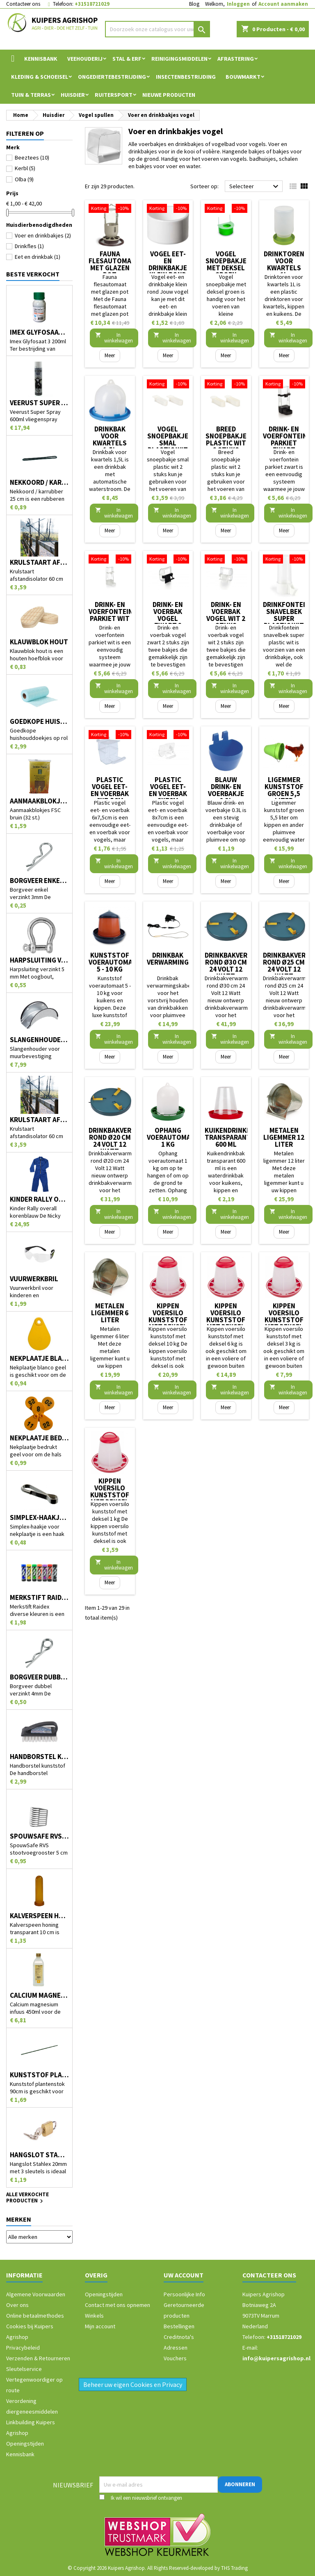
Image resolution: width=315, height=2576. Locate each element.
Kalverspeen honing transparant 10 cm (39, 1915)
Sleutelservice (24, 2369)
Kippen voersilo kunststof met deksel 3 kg (284, 1319)
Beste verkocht (32, 274)
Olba (24, 179)
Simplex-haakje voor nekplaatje (39, 1517)
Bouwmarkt (243, 76)
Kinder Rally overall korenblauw (39, 1199)
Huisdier (73, 94)
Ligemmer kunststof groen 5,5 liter (284, 790)
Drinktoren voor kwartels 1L (284, 264)
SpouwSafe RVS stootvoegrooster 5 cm (39, 1836)
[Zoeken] (157, 29)
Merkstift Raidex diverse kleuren (39, 1597)
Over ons (17, 2305)
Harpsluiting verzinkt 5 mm (39, 960)
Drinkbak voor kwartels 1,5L (110, 439)
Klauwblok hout (39, 642)
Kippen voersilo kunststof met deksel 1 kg (109, 1494)
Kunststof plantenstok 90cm (39, 2075)
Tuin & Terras (31, 94)
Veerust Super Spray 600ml (39, 402)
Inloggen (238, 3)
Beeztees (32, 157)
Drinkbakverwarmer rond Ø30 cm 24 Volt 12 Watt (239, 966)
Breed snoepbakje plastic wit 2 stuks (226, 439)
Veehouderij (85, 58)
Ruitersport (113, 94)
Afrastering (235, 58)
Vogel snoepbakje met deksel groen (226, 264)
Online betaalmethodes (35, 2315)
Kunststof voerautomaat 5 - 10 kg (115, 962)
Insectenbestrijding (186, 76)
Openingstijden (25, 2443)
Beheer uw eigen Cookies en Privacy (132, 2384)
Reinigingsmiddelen (179, 58)
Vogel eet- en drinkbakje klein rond (167, 264)
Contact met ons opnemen (117, 2305)
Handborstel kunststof (39, 1756)
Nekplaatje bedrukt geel (39, 1438)
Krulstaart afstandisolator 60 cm (39, 562)
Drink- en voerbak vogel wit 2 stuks (225, 615)
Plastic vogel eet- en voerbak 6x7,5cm (110, 790)
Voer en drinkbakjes (43, 235)
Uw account (183, 2275)
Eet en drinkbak (37, 256)
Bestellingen (179, 2326)
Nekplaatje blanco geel (39, 1358)
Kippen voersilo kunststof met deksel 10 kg (167, 1319)
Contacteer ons (23, 3)
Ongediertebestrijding (112, 76)
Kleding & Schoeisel (39, 76)
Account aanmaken (283, 3)
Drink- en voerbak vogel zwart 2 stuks (168, 618)
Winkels (94, 2315)
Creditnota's (179, 2337)
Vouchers (175, 2358)
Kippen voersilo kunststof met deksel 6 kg (225, 1319)
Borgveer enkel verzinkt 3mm (39, 880)
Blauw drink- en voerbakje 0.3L (226, 790)
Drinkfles (29, 246)
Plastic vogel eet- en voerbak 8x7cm (168, 790)
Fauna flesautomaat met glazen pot (114, 264)
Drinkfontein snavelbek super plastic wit (286, 615)
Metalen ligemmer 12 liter (283, 1137)
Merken (18, 2219)
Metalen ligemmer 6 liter (109, 1312)
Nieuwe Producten (168, 94)
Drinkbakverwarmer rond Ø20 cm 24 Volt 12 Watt (123, 1141)
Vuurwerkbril (34, 1278)
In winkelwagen (114, 337)
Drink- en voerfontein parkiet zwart (285, 439)
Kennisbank (40, 58)
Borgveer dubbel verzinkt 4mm (39, 1677)
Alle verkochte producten (27, 2198)
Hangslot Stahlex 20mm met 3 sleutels (39, 2155)
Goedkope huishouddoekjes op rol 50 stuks (39, 721)
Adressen (175, 2347)
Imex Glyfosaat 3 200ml (39, 332)
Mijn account (100, 2326)
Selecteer (255, 187)
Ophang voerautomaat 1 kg (173, 1137)
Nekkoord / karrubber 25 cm (39, 482)
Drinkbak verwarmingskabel (179, 959)
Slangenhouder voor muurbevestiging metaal (39, 1039)
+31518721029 (92, 3)
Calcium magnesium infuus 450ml (39, 1995)
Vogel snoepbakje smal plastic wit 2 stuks (167, 442)
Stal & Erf (127, 58)
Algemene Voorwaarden (35, 2294)
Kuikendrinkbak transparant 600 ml (232, 1137)
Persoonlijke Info (184, 2294)
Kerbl (25, 168)
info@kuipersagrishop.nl (276, 2358)
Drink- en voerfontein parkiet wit (111, 611)
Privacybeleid (23, 2347)
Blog (194, 3)
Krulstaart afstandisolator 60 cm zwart (39, 1119)
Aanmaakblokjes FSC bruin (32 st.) (39, 801)
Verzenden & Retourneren (38, 2358)
